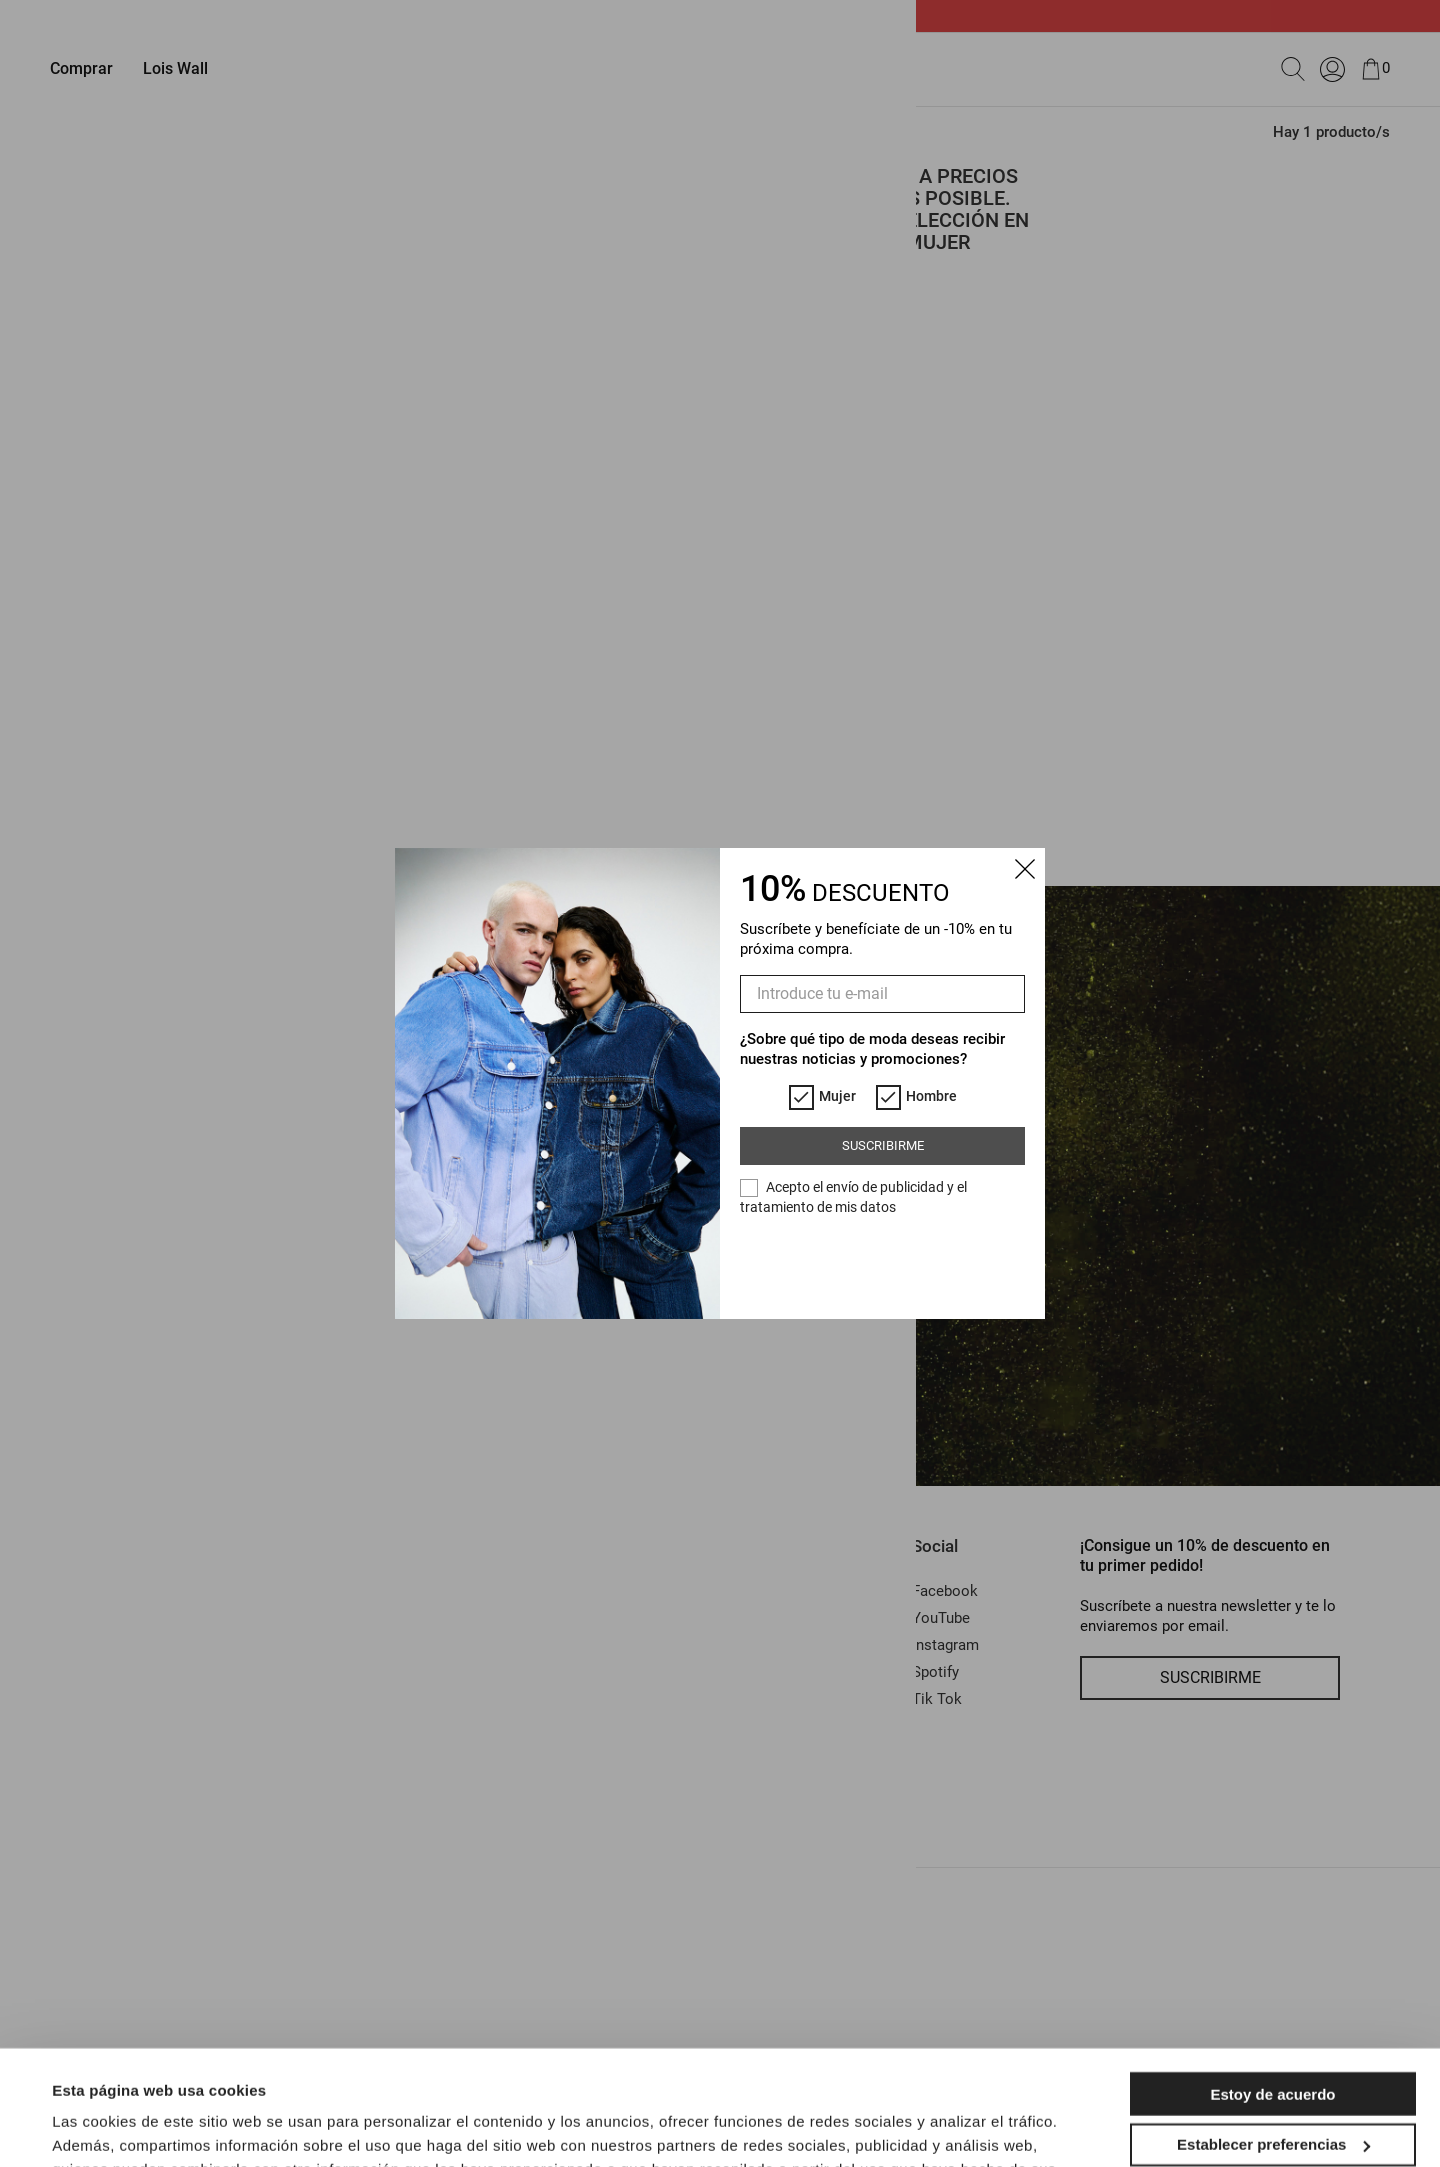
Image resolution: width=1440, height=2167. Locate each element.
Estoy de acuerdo (1272, 1995)
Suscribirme (883, 1145)
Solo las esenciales (1273, 2096)
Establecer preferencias (1273, 2045)
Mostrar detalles (110, 2127)
